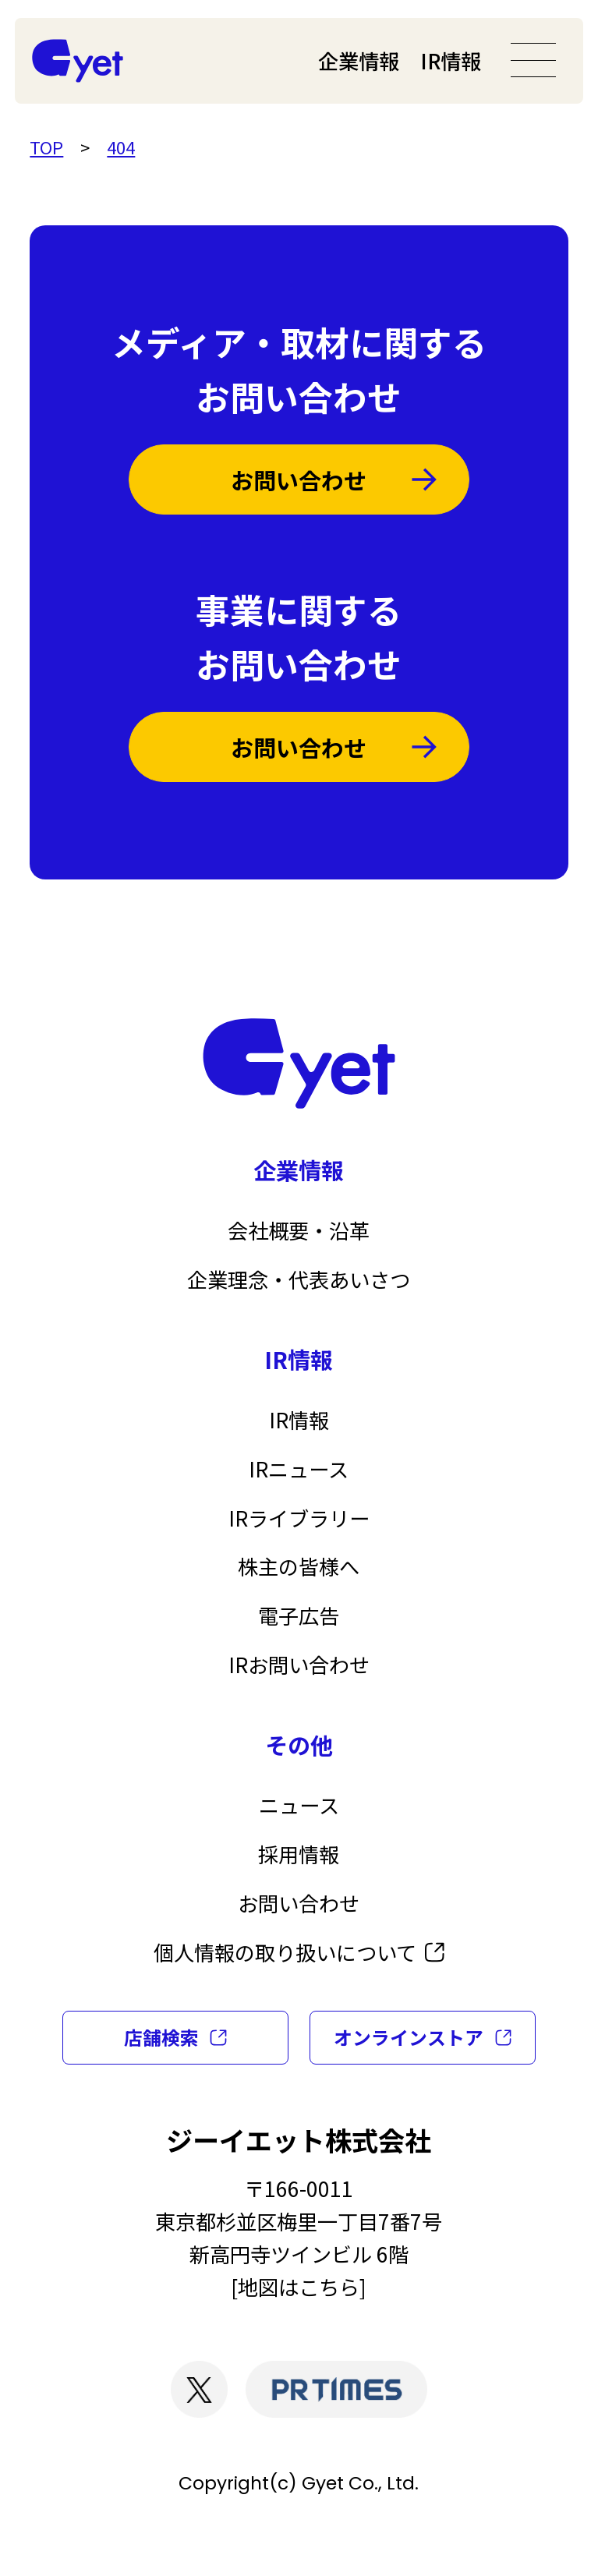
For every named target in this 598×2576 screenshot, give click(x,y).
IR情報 (450, 61)
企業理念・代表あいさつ (298, 1279)
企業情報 (358, 61)
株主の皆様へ (298, 1566)
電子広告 (298, 1615)
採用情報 (298, 1854)
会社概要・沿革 (299, 1230)
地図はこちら (298, 2287)
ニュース (299, 1805)
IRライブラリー (299, 1518)
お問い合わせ (298, 479)
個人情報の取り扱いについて (285, 1952)
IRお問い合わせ (299, 1664)
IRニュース (299, 1469)
